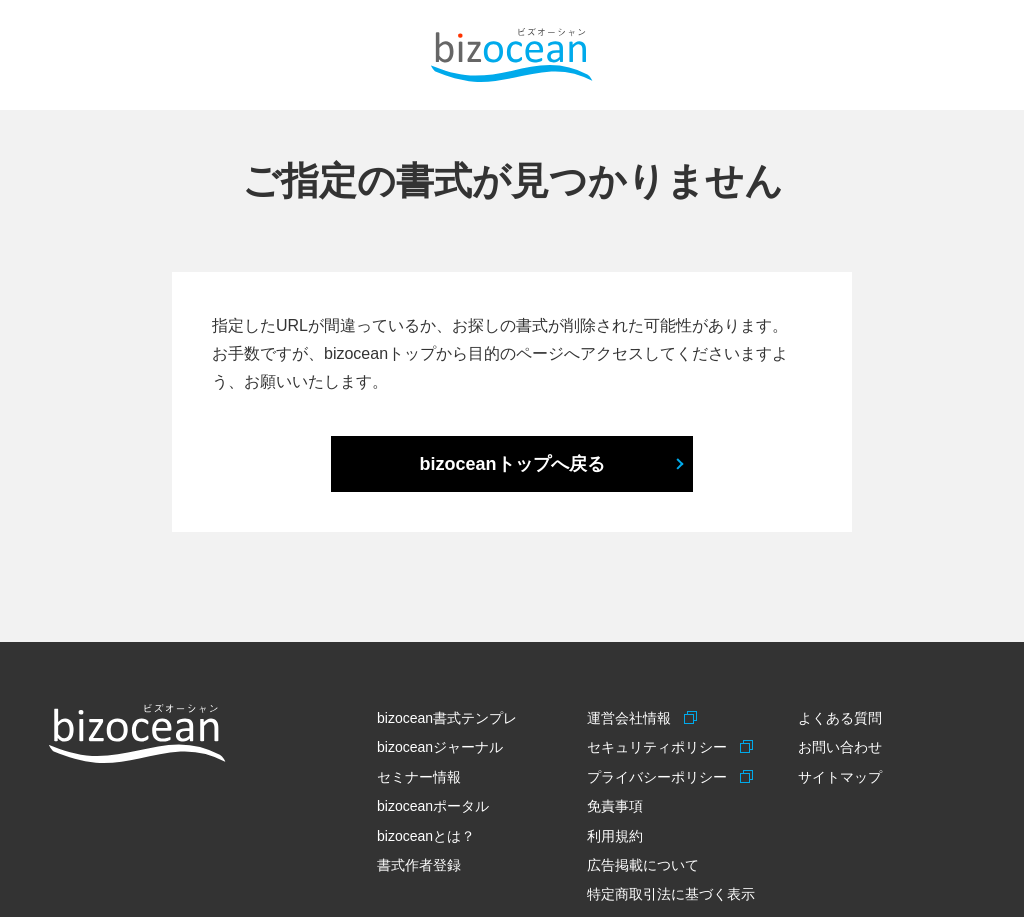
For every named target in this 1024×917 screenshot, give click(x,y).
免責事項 (615, 806)
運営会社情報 (631, 718)
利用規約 (615, 836)
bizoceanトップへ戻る (511, 464)
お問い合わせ (840, 747)
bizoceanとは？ (426, 836)
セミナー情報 (419, 777)
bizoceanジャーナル (440, 747)
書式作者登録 (419, 865)
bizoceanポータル (433, 806)
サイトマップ (840, 777)
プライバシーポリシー (659, 777)
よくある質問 (840, 718)
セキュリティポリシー (659, 747)
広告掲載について (643, 865)
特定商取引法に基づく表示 (671, 894)
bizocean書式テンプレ (447, 718)
